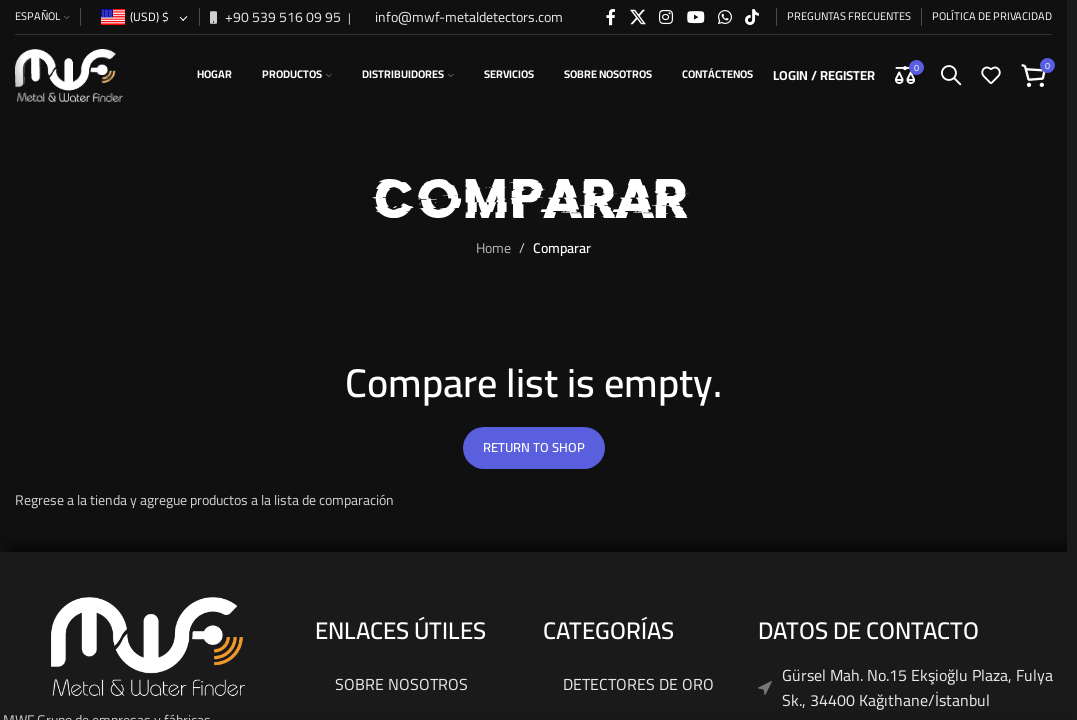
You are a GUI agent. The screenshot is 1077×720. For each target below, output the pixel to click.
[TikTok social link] (752, 17)
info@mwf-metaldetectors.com (467, 17)
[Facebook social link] (611, 17)
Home (493, 248)
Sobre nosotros (401, 684)
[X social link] (637, 17)
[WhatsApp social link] (724, 17)
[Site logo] (69, 74)
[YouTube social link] (695, 17)
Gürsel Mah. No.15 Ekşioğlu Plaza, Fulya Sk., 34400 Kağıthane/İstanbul (917, 688)
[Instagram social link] (666, 17)
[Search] (951, 75)
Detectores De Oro (638, 684)
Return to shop (534, 447)
